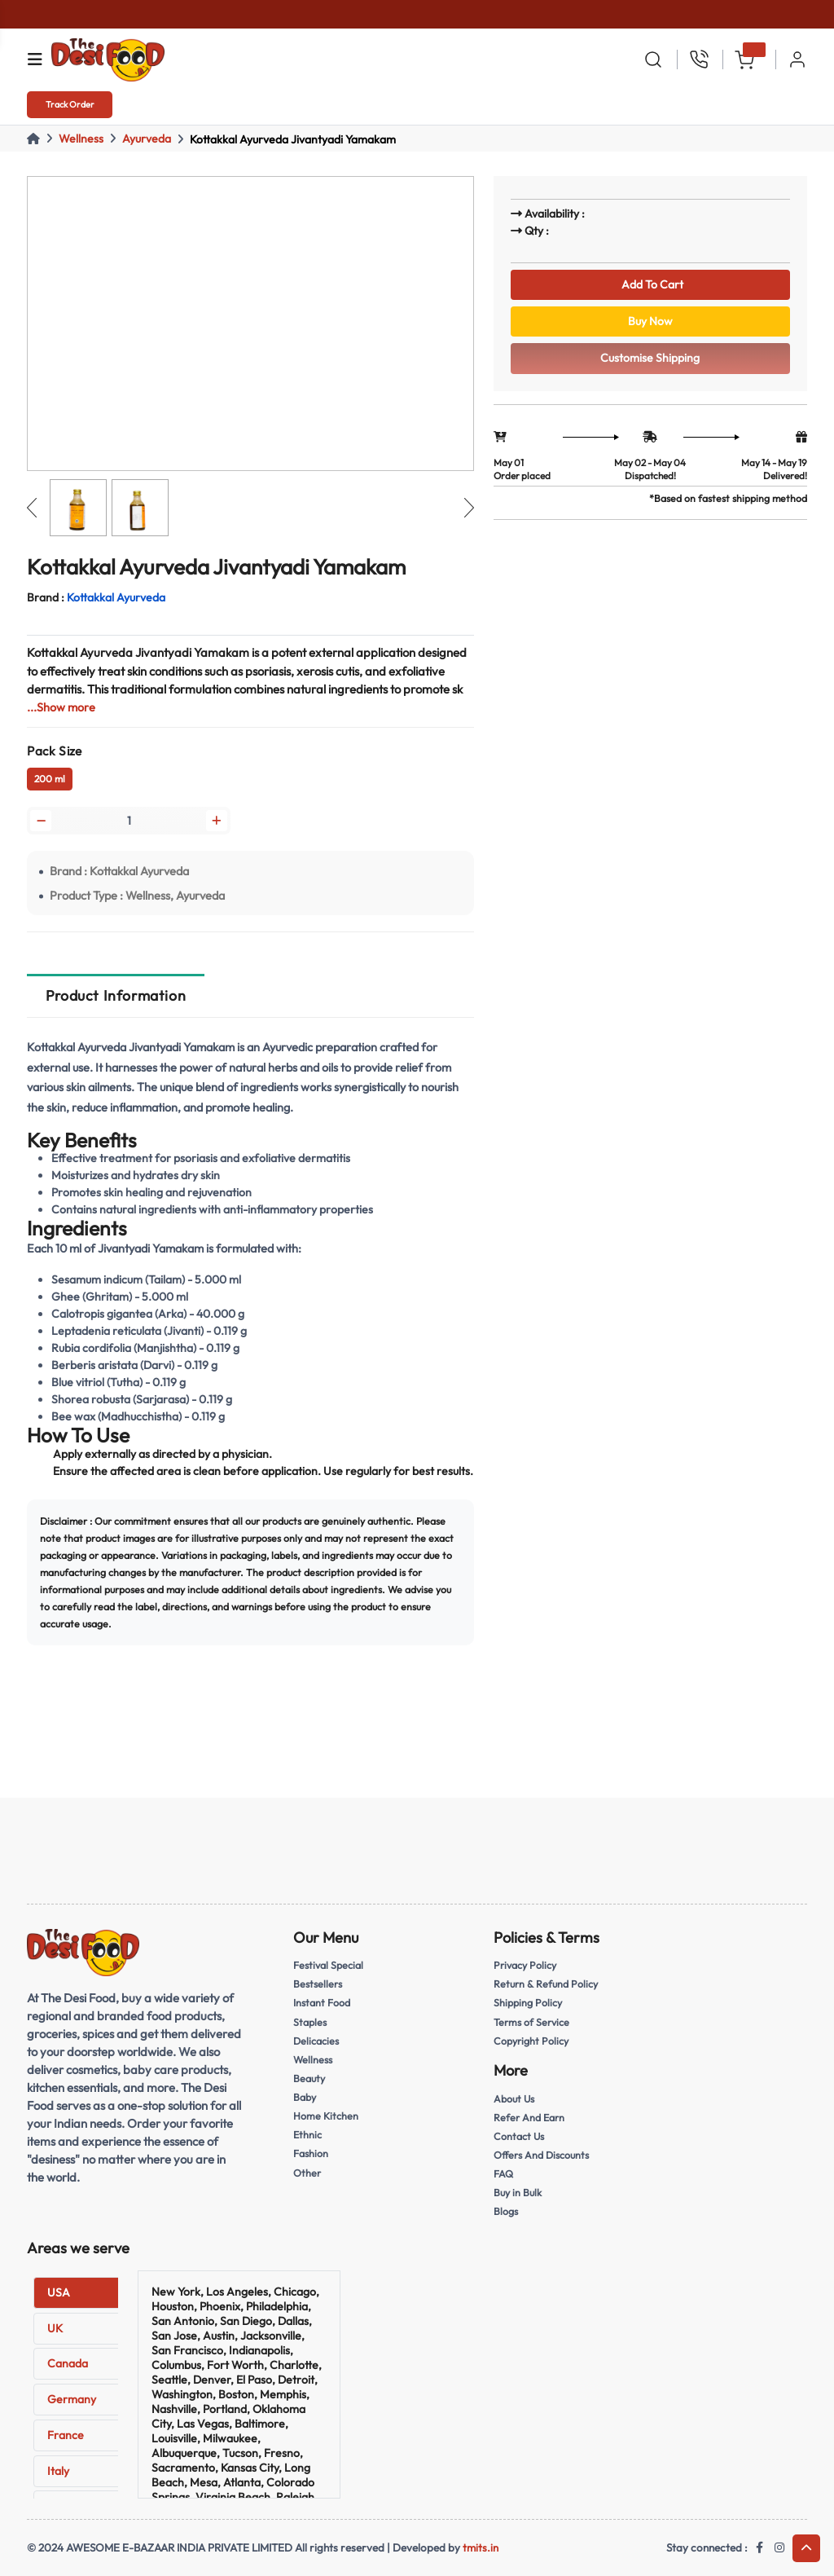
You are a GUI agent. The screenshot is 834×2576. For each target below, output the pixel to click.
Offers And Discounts (544, 2155)
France (65, 2435)
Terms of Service (532, 2023)
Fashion (311, 2153)
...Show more (61, 707)
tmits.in (480, 2547)
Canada (67, 2363)
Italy (58, 2471)
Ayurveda (146, 138)
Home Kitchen (326, 2116)
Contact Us (520, 2136)
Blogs (506, 2211)
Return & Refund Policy (547, 1986)
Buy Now (650, 325)
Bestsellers (319, 1986)
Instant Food (323, 2004)
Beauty (310, 2079)
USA (58, 2292)
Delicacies (317, 2042)
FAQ (504, 2174)
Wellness (81, 138)
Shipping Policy (529, 2004)
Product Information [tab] (116, 998)
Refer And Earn (530, 2118)
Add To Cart (650, 285)
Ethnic (308, 2135)
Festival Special (330, 1968)
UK (55, 2328)
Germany (71, 2399)
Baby (305, 2098)
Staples (311, 2023)
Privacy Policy (527, 1968)
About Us (516, 2100)
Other (307, 2172)
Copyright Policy (532, 2042)
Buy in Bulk (519, 2193)
